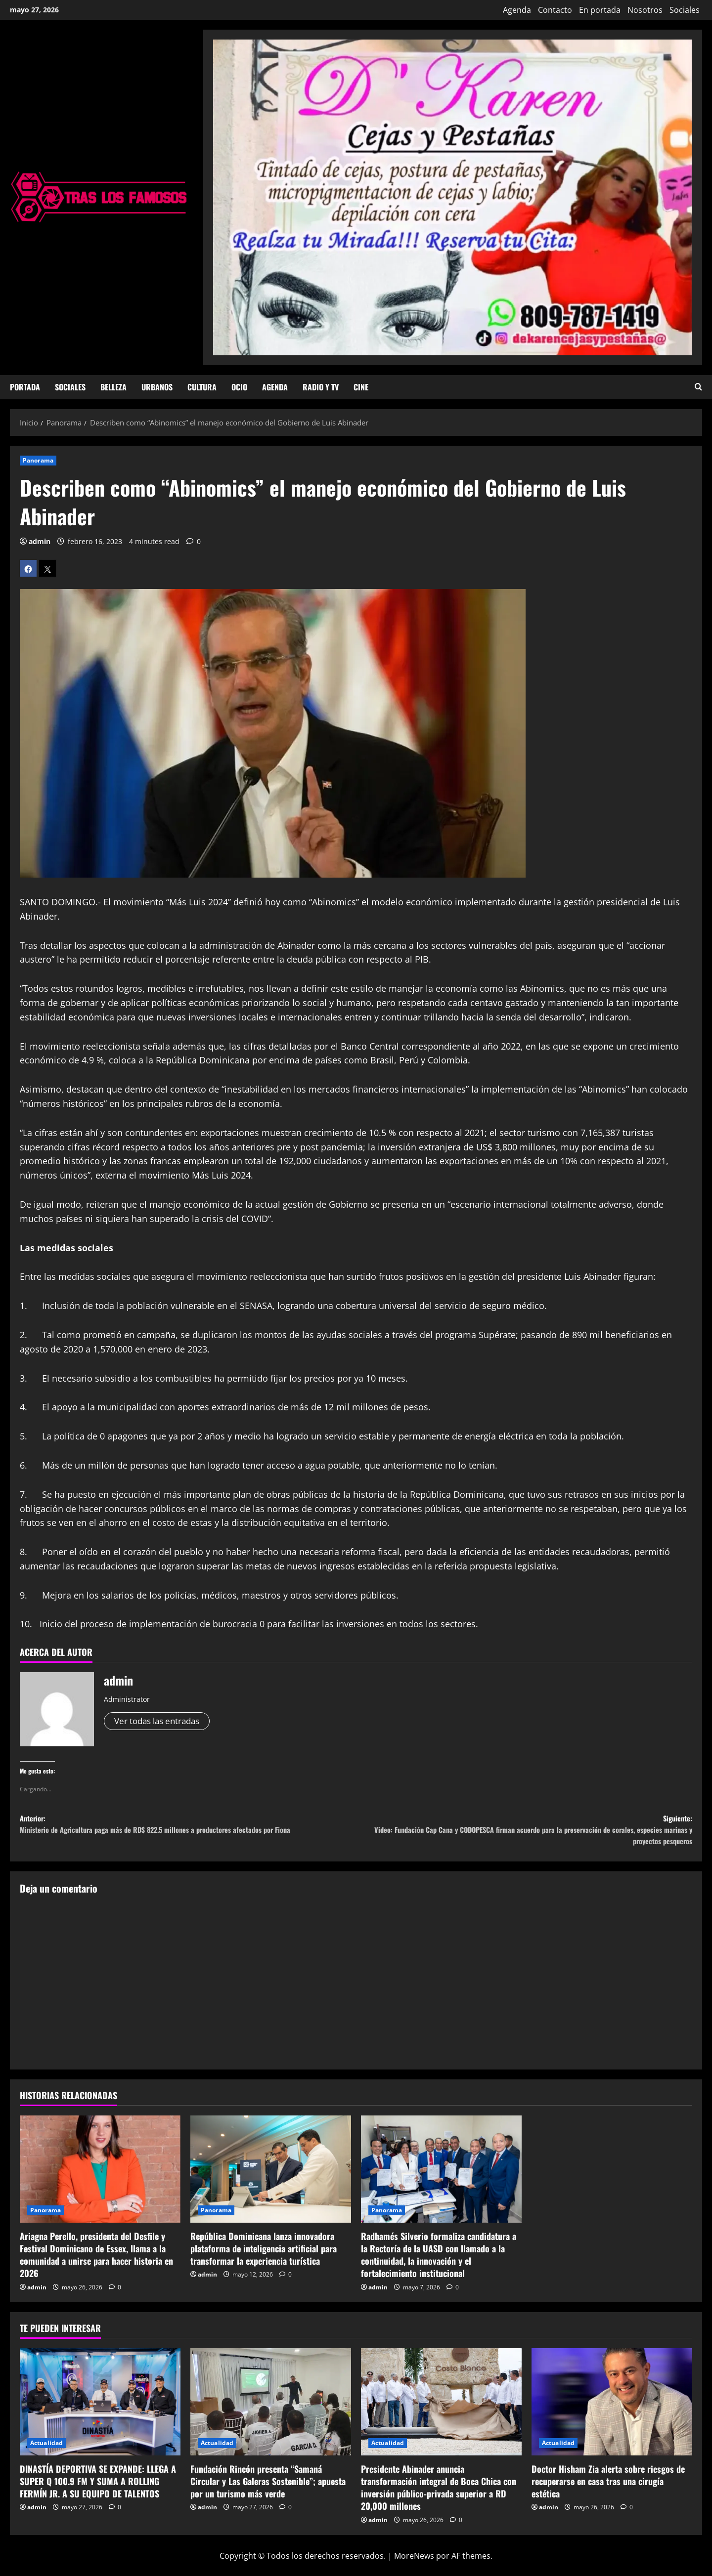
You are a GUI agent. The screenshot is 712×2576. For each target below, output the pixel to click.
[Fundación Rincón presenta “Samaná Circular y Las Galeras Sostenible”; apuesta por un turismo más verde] (270, 2410)
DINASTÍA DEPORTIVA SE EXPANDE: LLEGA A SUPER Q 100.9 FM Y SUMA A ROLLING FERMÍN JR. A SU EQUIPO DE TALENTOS (98, 2490)
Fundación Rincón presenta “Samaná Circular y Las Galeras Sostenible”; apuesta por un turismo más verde (268, 2490)
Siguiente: (524, 1835)
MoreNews (414, 2564)
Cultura (202, 387)
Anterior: (188, 1835)
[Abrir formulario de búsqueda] (698, 387)
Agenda (517, 9)
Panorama (38, 460)
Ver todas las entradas (160, 1721)
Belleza (113, 387)
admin (39, 541)
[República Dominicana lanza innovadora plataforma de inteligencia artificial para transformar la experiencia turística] (270, 2178)
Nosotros (645, 9)
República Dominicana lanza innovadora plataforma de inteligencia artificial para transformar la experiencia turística (263, 2257)
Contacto (555, 9)
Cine (361, 387)
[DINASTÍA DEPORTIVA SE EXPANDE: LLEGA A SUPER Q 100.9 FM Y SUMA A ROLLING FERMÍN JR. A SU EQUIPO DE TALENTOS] (100, 2410)
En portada (600, 9)
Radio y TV (321, 387)
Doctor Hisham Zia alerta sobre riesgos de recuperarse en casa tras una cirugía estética (608, 2490)
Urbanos (157, 387)
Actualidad (46, 2452)
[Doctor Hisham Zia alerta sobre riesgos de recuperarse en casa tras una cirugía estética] (612, 2410)
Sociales (684, 9)
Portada (25, 387)
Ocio (239, 387)
